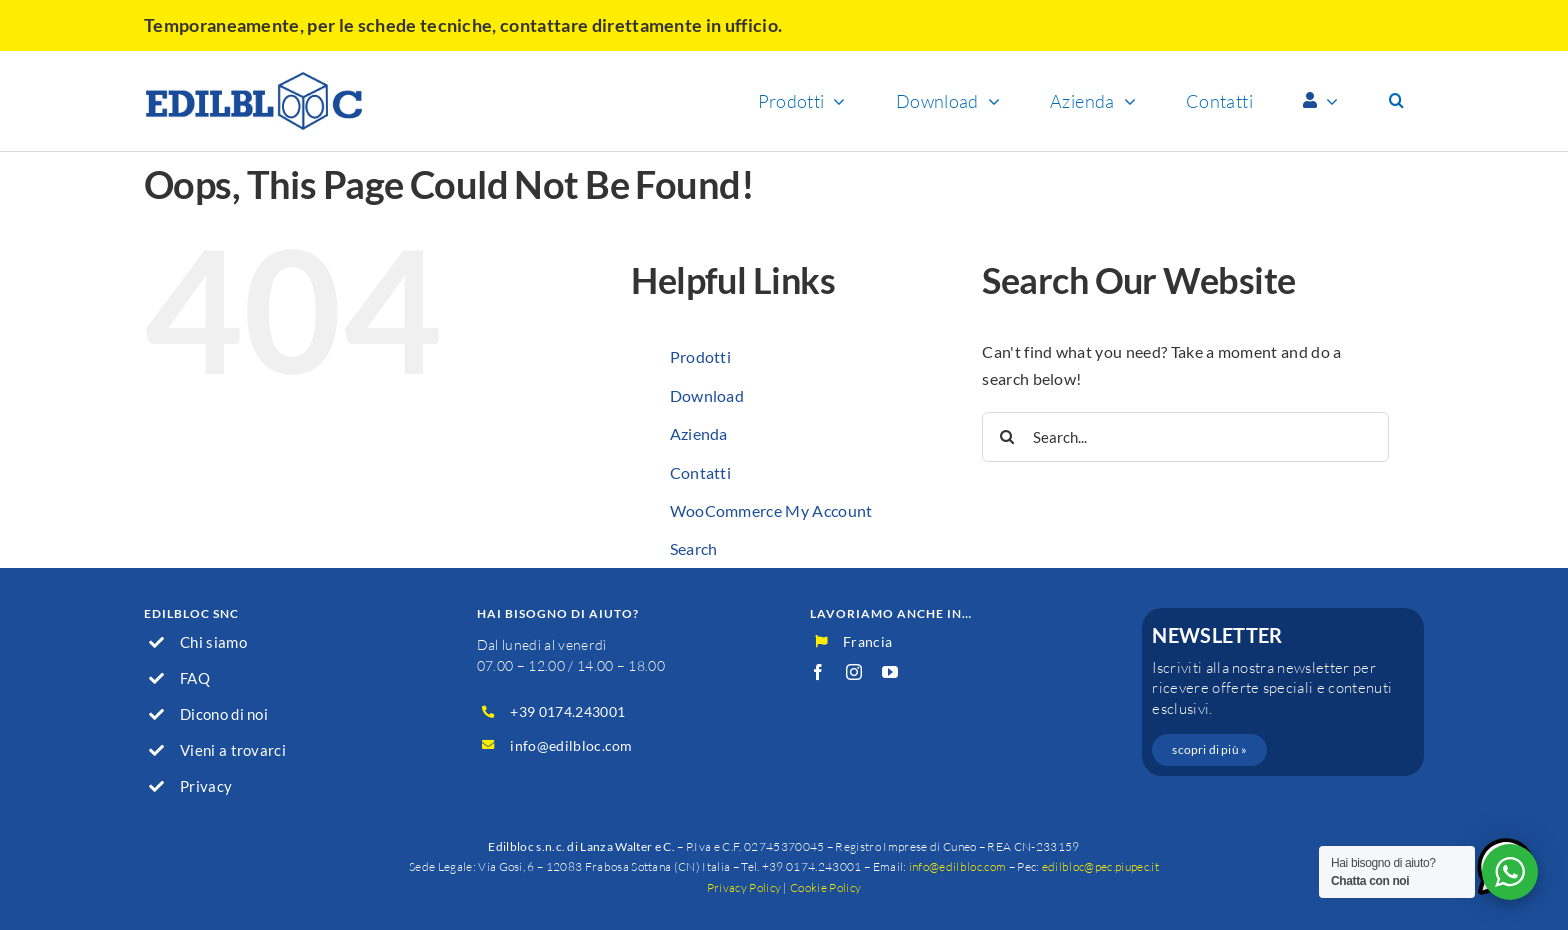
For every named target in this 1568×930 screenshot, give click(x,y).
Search (694, 548)
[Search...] (1185, 437)
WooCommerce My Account (771, 510)
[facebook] (818, 672)
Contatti (701, 472)
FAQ (195, 678)
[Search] (1007, 437)
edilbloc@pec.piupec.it (1100, 866)
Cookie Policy (825, 887)
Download (707, 395)
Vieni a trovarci (233, 750)
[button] (1396, 100)
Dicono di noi (224, 714)
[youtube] (890, 672)
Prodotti (701, 356)
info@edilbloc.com (571, 745)
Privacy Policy (744, 887)
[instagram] (854, 672)
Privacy (206, 786)
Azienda (699, 433)
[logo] (254, 78)
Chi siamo (213, 642)
